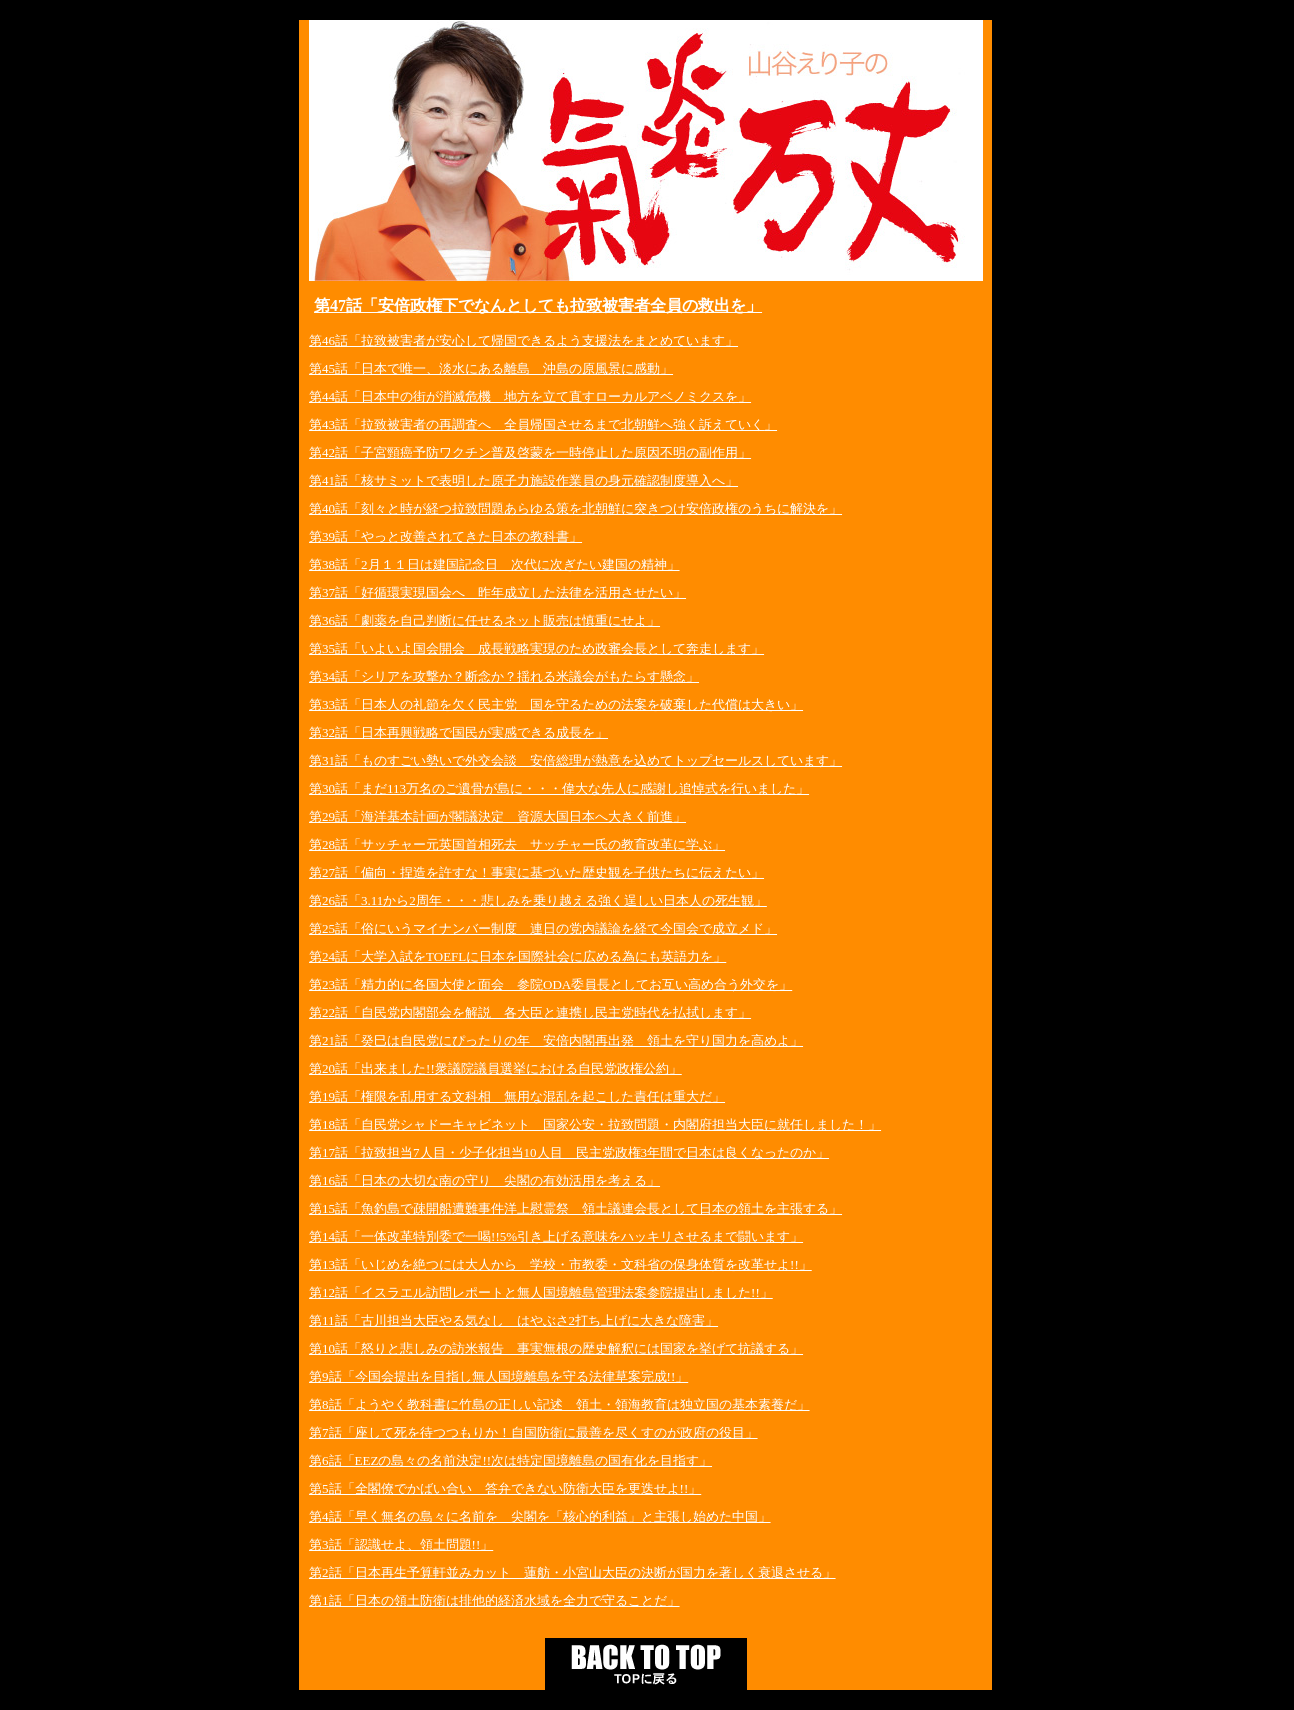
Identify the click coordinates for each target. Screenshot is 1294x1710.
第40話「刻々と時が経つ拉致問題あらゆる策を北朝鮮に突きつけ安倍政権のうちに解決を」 (575, 508)
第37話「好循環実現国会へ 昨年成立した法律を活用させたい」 (497, 592)
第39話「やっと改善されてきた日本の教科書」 (445, 536)
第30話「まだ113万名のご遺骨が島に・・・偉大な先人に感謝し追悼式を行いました (552, 788)
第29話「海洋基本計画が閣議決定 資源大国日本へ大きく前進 (491, 816)
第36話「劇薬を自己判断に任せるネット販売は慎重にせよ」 (484, 620)
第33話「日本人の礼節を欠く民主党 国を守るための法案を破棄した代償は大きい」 (556, 704)
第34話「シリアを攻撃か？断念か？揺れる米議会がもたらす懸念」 (504, 676)
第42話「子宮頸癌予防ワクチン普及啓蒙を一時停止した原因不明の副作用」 (530, 452)
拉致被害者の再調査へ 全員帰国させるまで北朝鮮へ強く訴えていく (562, 424)
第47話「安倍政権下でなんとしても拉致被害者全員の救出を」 (538, 305)
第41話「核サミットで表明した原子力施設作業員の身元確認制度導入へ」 (523, 480)
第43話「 (335, 424)
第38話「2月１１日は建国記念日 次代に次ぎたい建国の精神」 (494, 564)
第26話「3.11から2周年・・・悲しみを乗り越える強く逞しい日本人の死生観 (531, 900)
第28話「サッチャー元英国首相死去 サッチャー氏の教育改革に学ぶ (510, 844)
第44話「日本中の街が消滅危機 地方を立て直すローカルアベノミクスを (523, 396)
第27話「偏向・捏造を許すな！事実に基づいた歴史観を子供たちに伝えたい (530, 872)
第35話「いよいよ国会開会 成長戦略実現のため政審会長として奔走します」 (536, 648)
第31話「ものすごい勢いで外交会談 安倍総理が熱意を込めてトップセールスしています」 (575, 760)
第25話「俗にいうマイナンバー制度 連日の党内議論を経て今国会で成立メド (536, 928)
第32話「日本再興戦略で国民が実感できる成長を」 (458, 732)
